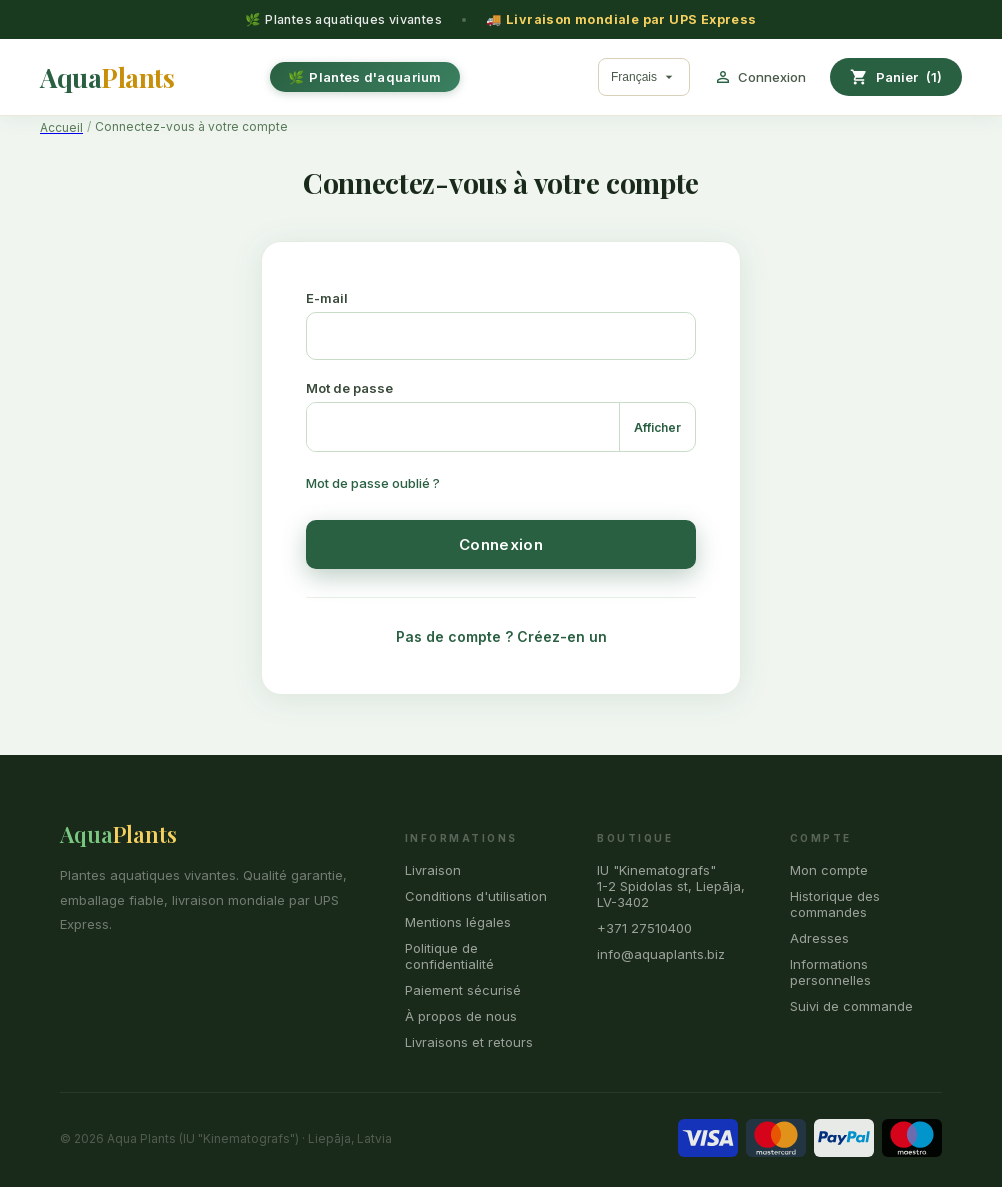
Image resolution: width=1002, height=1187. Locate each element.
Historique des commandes (835, 904)
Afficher (657, 427)
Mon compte (829, 870)
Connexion (501, 544)
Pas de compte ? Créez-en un (501, 636)
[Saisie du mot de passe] (463, 427)
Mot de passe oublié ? (373, 483)
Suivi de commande (851, 1006)
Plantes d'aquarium (375, 77)
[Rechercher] (586, 77)
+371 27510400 (644, 928)
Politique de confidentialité (449, 956)
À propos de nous (461, 1016)
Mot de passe (349, 388)
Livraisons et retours (469, 1042)
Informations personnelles (830, 972)
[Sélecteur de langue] (644, 77)
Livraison (433, 870)
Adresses (819, 938)
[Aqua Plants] (107, 77)
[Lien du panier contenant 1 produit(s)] (896, 77)
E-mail (327, 298)
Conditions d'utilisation (476, 896)
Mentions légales (458, 922)
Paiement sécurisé (463, 990)
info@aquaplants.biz (661, 954)
